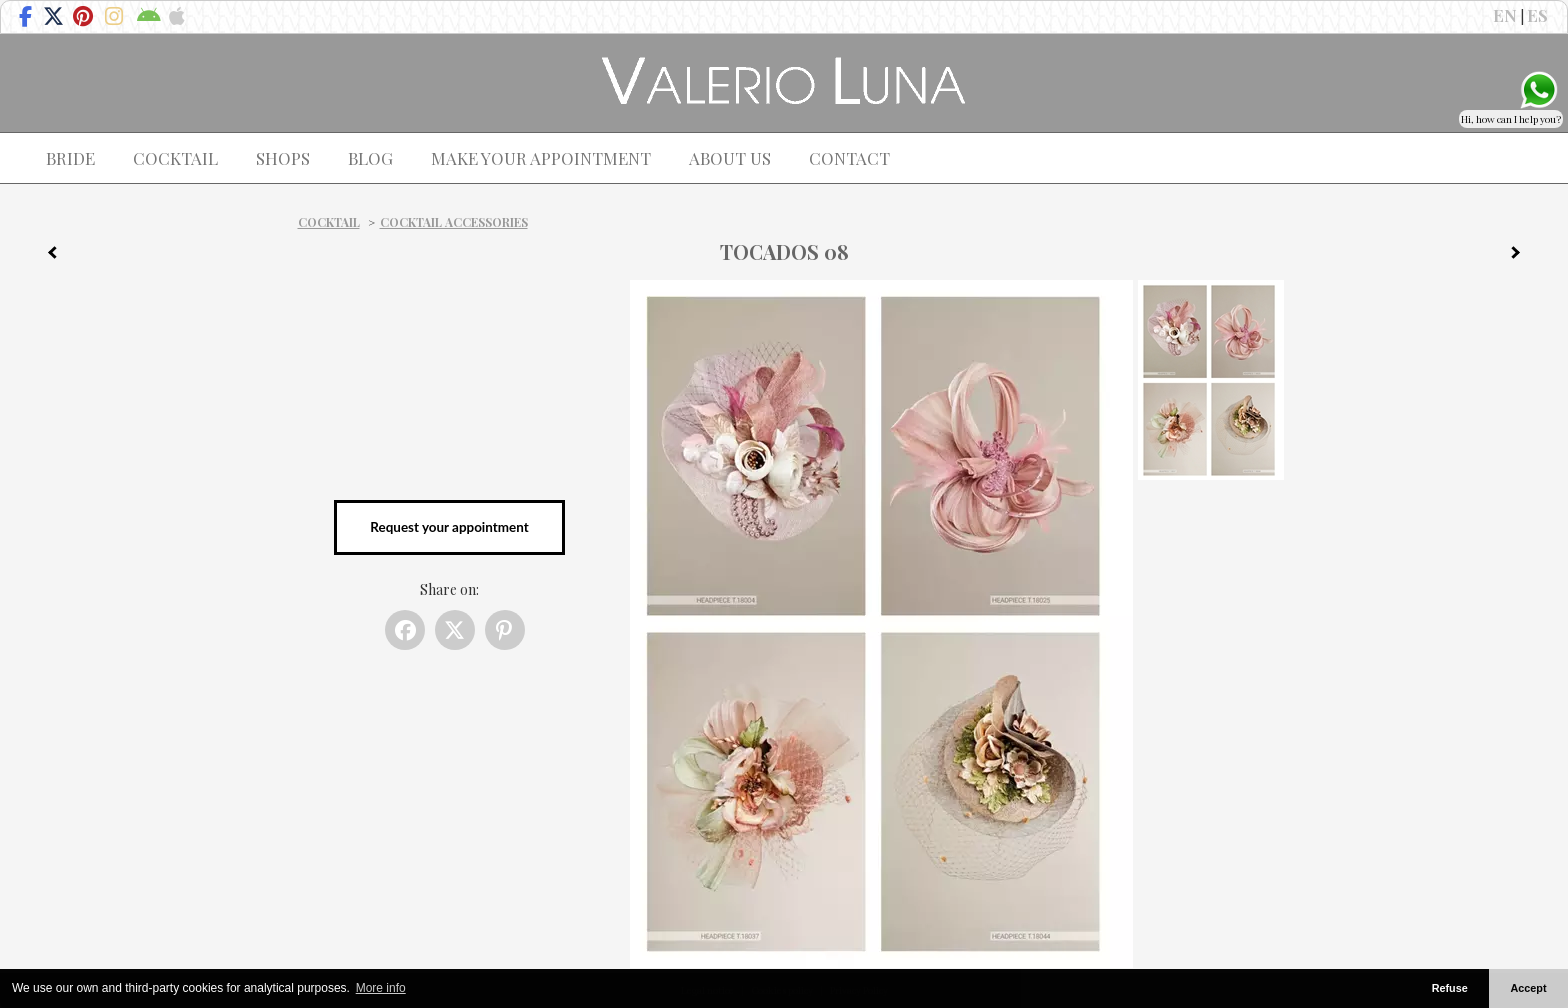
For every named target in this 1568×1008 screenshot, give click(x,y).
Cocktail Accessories (454, 222)
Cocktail (329, 222)
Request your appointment (449, 527)
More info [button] (381, 988)
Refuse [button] (1450, 988)
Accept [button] (1529, 988)
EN (1505, 15)
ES (1537, 15)
